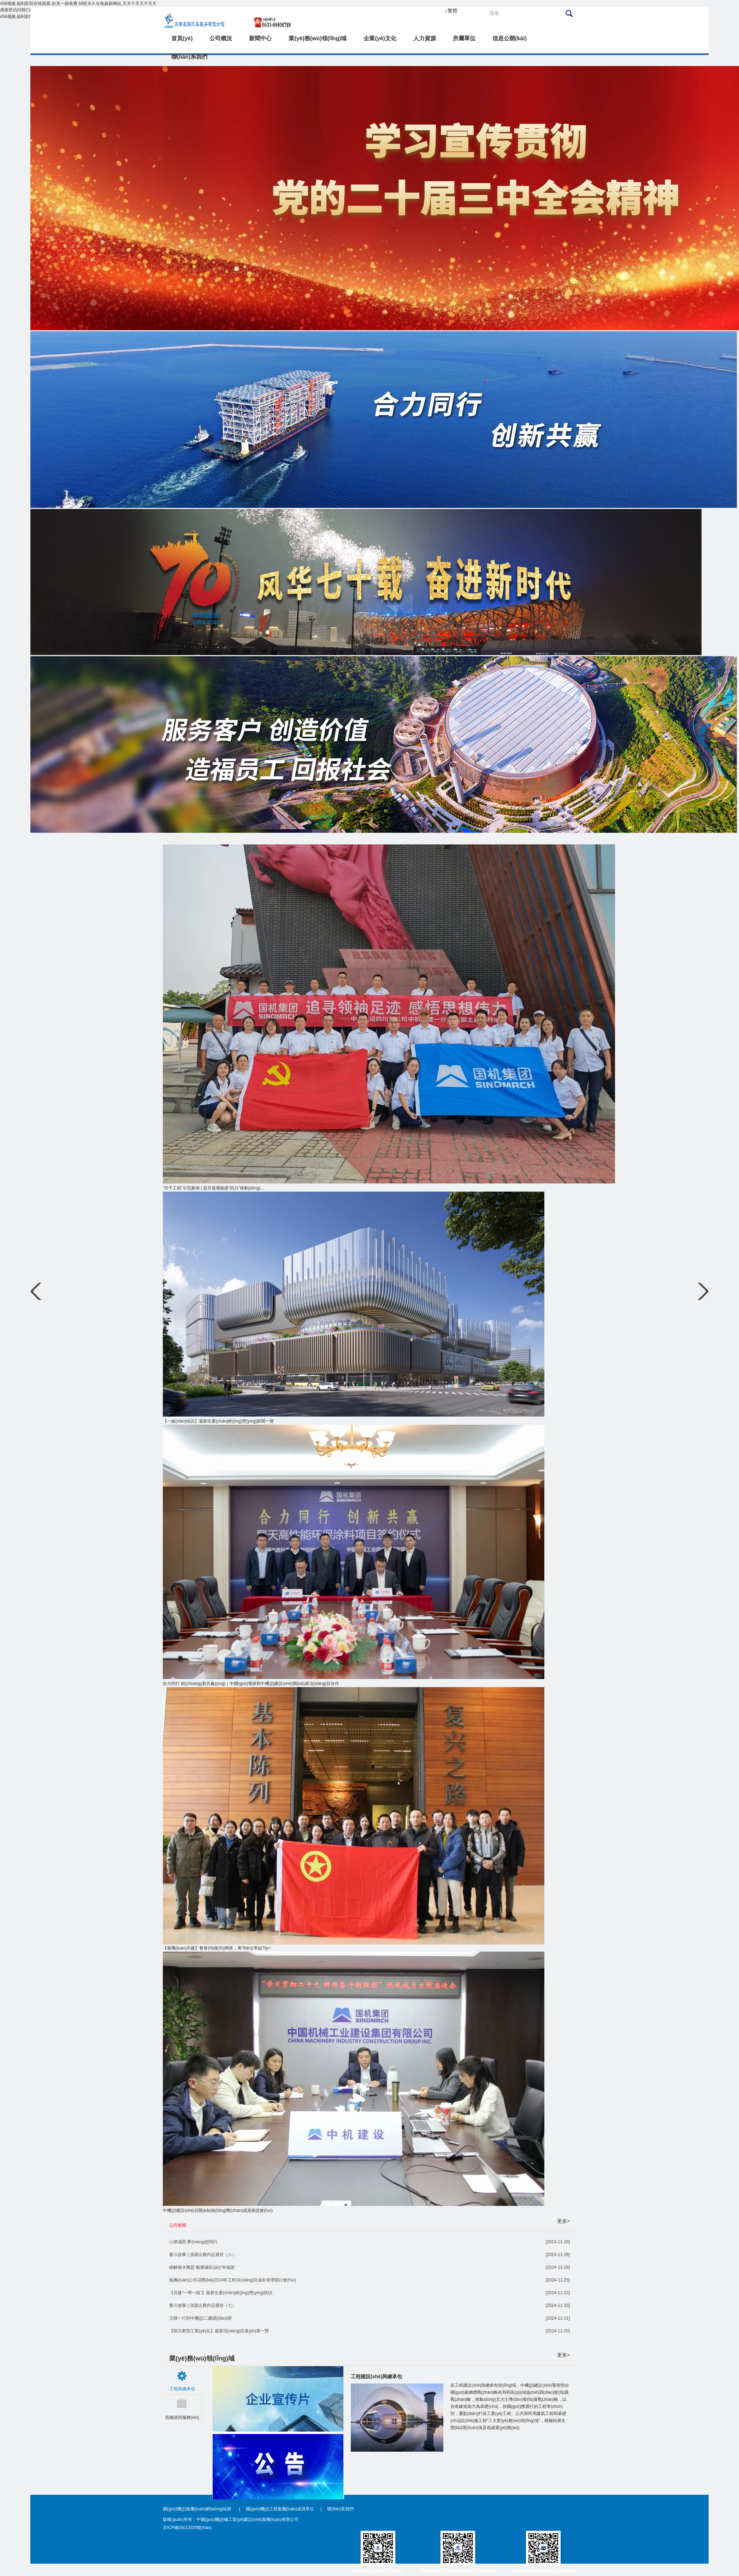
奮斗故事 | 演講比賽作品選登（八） (202, 2254)
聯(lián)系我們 (340, 2508)
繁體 (452, 10)
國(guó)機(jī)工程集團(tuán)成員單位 (280, 2508)
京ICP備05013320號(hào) (187, 2527)
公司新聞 (177, 2225)
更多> (563, 2221)
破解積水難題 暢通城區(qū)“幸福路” (202, 2267)
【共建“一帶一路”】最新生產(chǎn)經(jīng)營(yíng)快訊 (220, 2292)
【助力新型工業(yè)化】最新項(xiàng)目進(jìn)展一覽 (219, 2330)
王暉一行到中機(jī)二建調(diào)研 (200, 2318)
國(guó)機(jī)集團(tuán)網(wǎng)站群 (198, 2508)
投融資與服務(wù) (182, 2417)
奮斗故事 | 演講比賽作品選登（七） (202, 2305)
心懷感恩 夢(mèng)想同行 (193, 2241)
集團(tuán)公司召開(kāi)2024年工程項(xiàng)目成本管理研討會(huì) (232, 2280)
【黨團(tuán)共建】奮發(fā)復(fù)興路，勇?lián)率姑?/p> (217, 1948)
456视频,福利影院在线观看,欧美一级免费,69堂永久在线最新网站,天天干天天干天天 (78, 3)
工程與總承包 (182, 2388)
